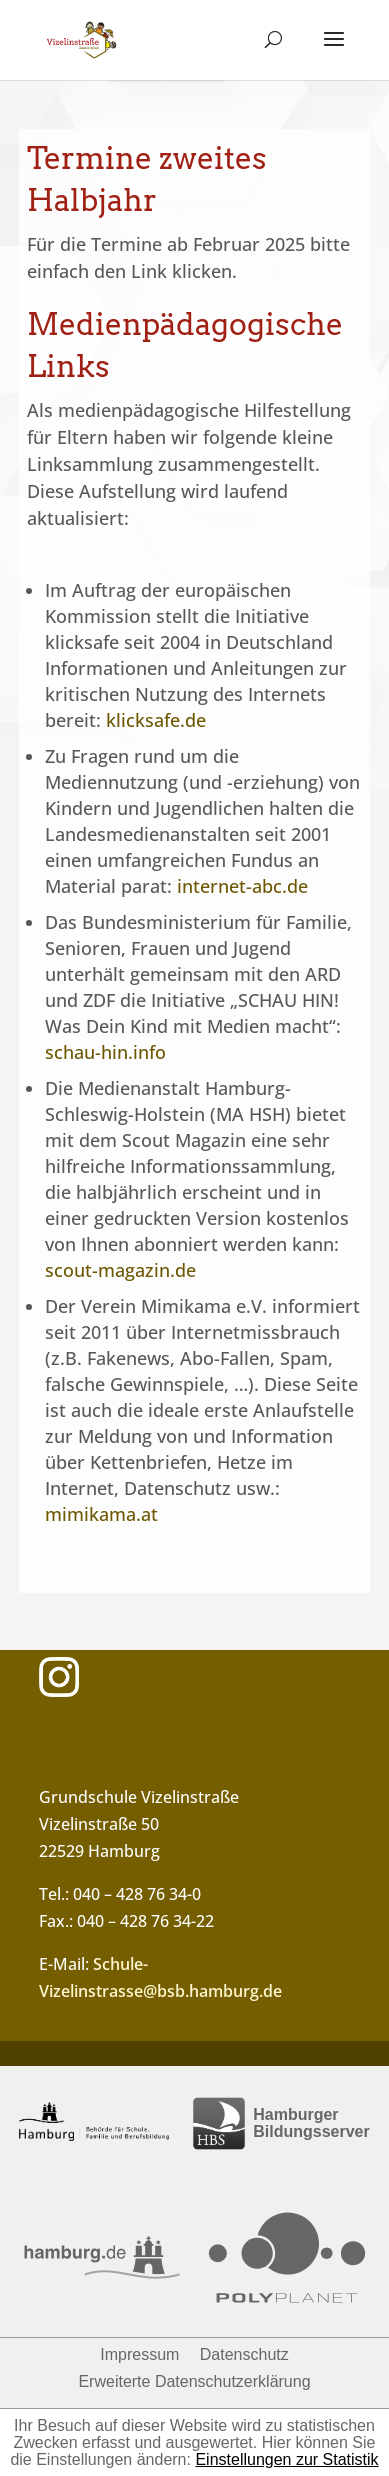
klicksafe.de (156, 720)
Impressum (139, 2354)
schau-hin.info (105, 1052)
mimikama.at (101, 1514)
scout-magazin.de (120, 1270)
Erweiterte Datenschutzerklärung (194, 2381)
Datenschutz (244, 2354)
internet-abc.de (242, 886)
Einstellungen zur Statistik (286, 2459)
